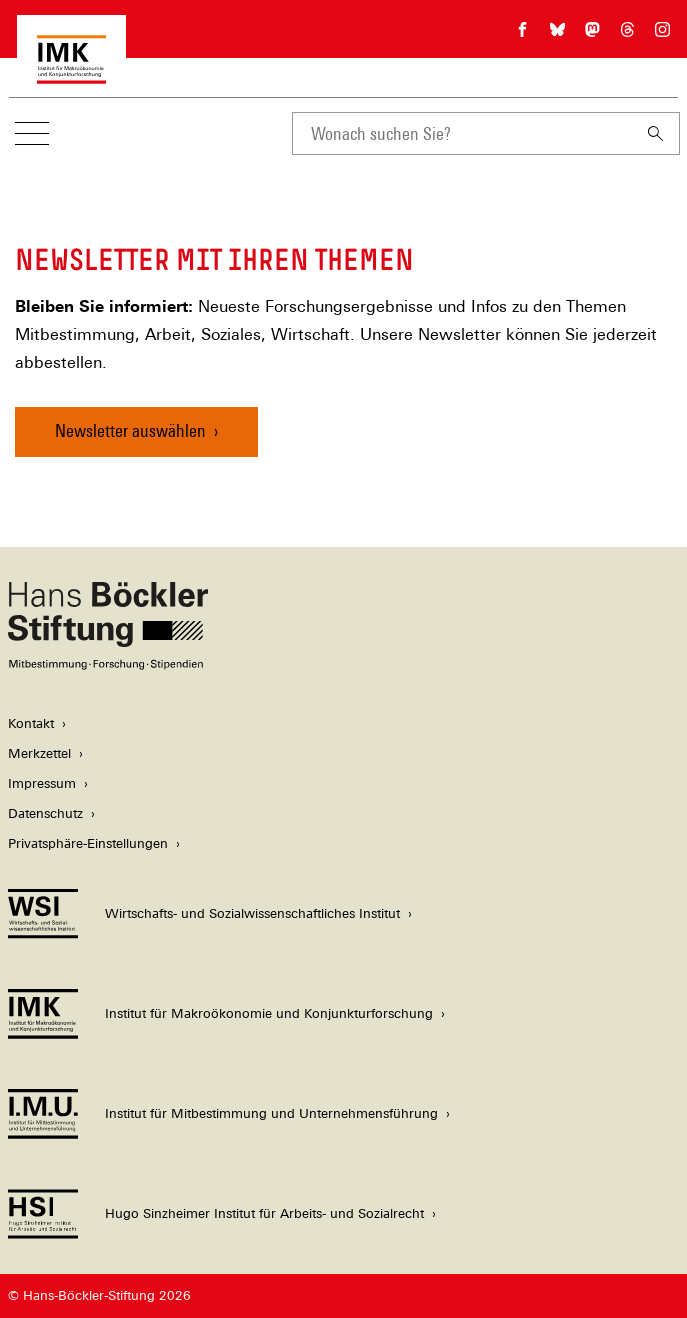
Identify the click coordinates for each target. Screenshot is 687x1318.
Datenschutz (45, 813)
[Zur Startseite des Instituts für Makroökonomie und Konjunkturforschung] (71, 73)
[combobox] (462, 133)
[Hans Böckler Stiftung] (108, 664)
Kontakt (31, 723)
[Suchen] (656, 133)
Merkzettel (39, 753)
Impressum (42, 783)
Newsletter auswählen (130, 430)
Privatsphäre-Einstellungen (88, 843)
